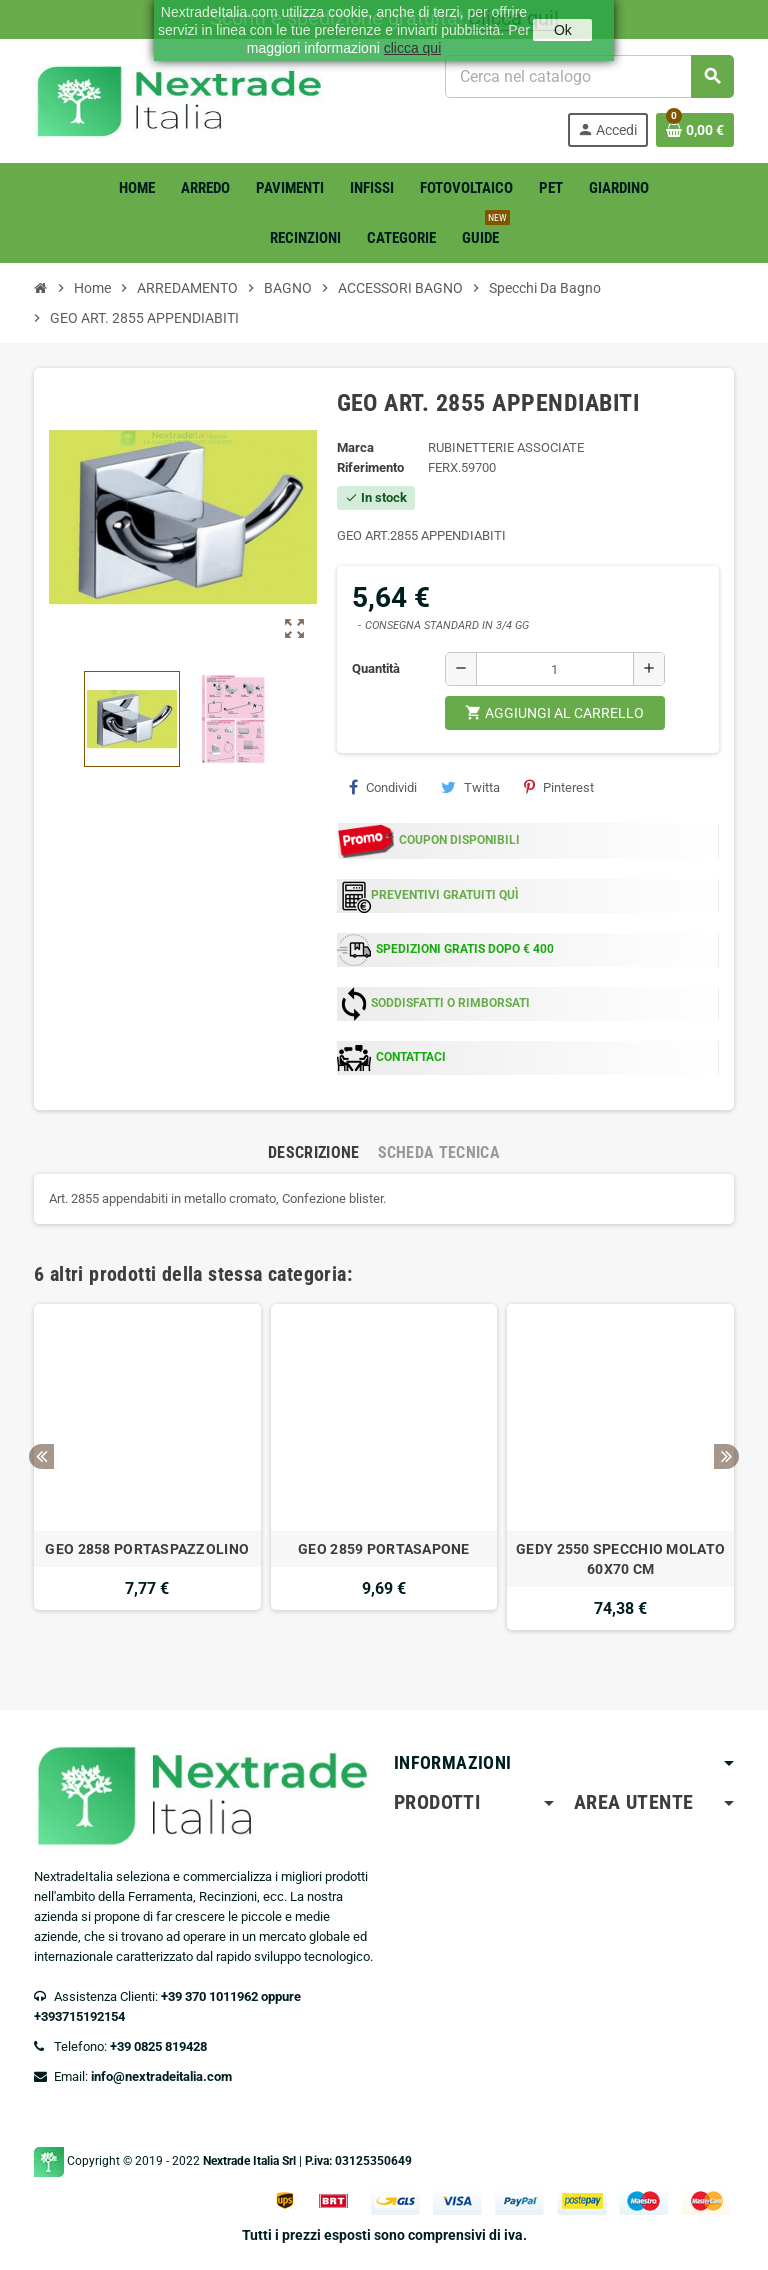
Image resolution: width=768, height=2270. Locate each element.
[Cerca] (589, 76)
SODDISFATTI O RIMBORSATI (450, 1003)
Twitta (470, 787)
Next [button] (726, 1456)
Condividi (383, 787)
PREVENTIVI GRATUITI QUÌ (445, 895)
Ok (563, 30)
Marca (355, 447)
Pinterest (559, 787)
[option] (147, 1477)
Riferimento (370, 467)
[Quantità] (555, 669)
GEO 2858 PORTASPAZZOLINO (147, 1549)
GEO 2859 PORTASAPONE (384, 1549)
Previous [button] (41, 1456)
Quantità (376, 668)
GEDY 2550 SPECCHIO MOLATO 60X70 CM (620, 1559)
